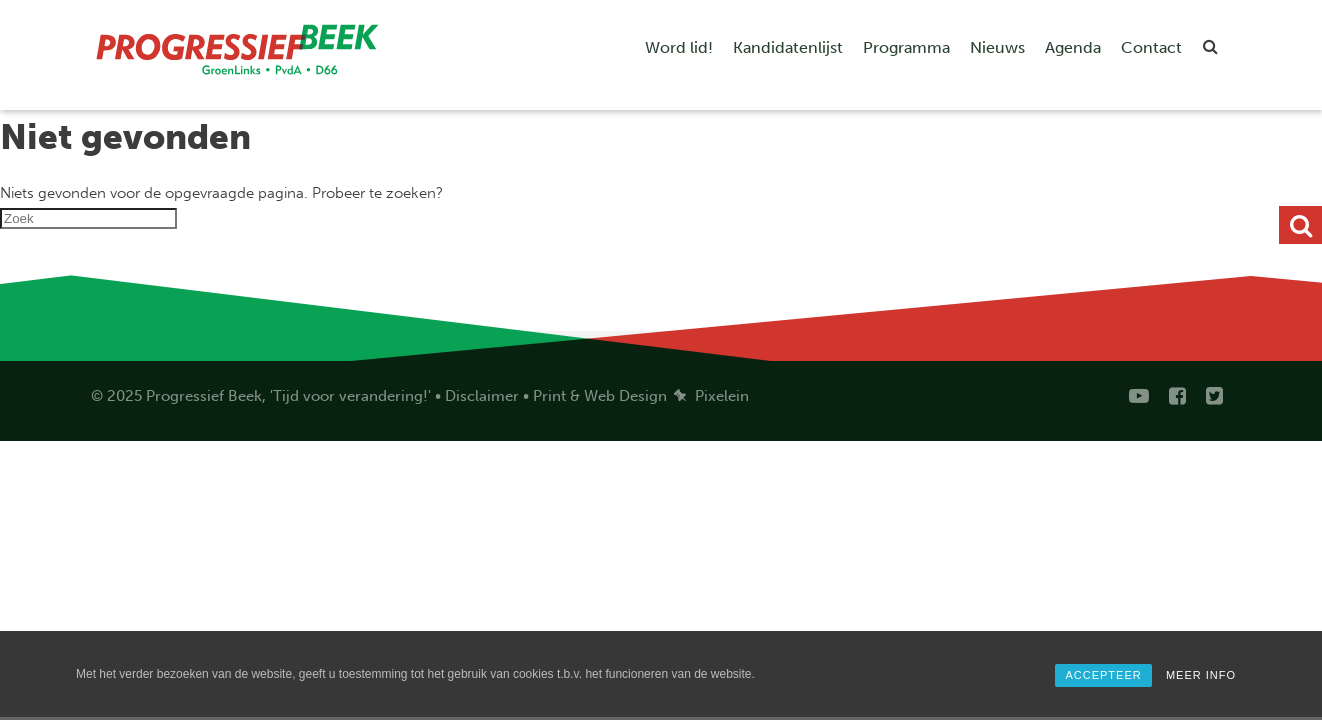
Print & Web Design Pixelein (641, 396)
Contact (1151, 47)
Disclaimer (482, 396)
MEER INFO (1201, 675)
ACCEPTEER (1103, 675)
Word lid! (679, 47)
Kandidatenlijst (788, 47)
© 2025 (116, 396)
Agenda (1073, 47)
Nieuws (997, 47)
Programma (906, 47)
